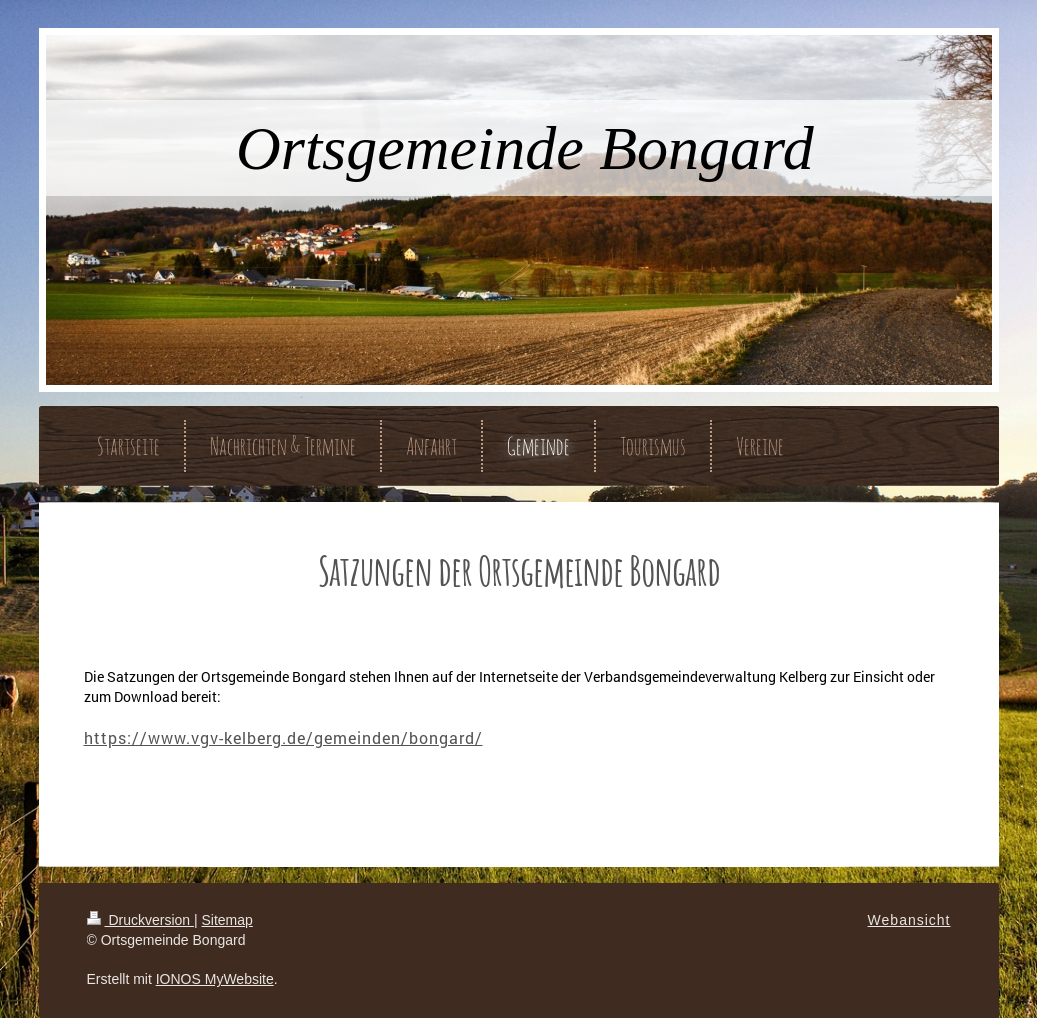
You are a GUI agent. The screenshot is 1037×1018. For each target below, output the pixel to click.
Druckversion (140, 920)
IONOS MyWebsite (215, 979)
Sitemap (227, 920)
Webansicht (909, 920)
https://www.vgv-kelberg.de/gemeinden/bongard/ (283, 737)
